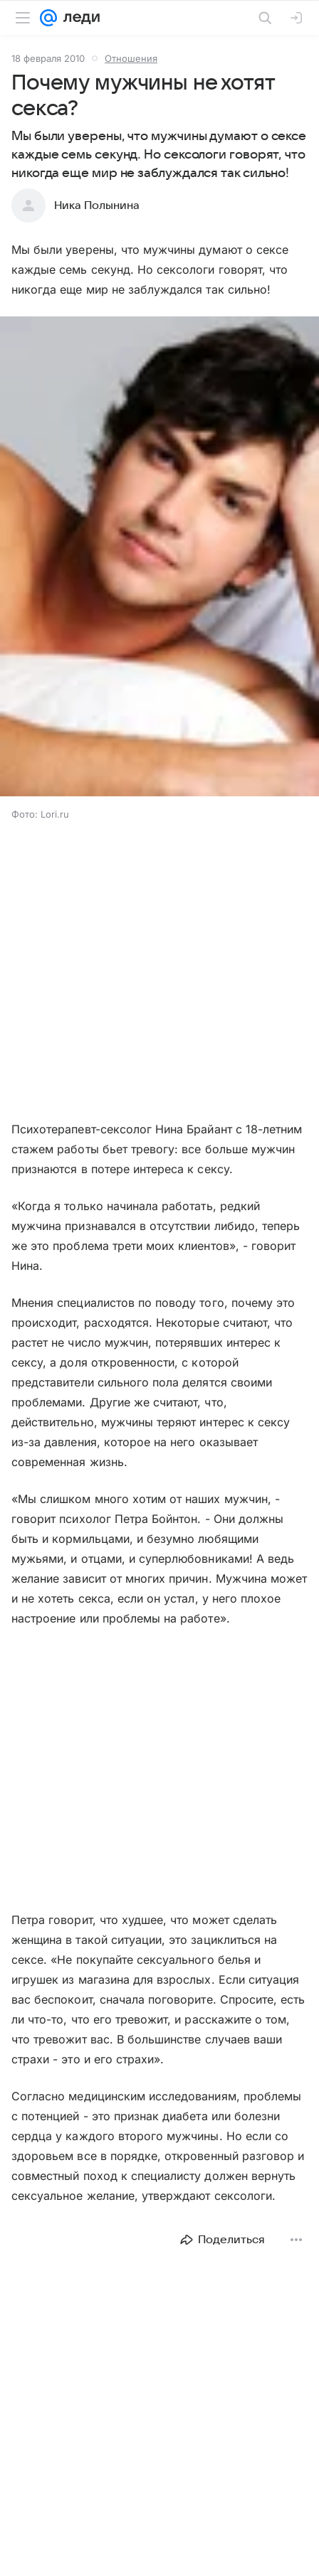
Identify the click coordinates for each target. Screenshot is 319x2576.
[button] (159, 557)
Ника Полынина (97, 205)
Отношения (131, 58)
